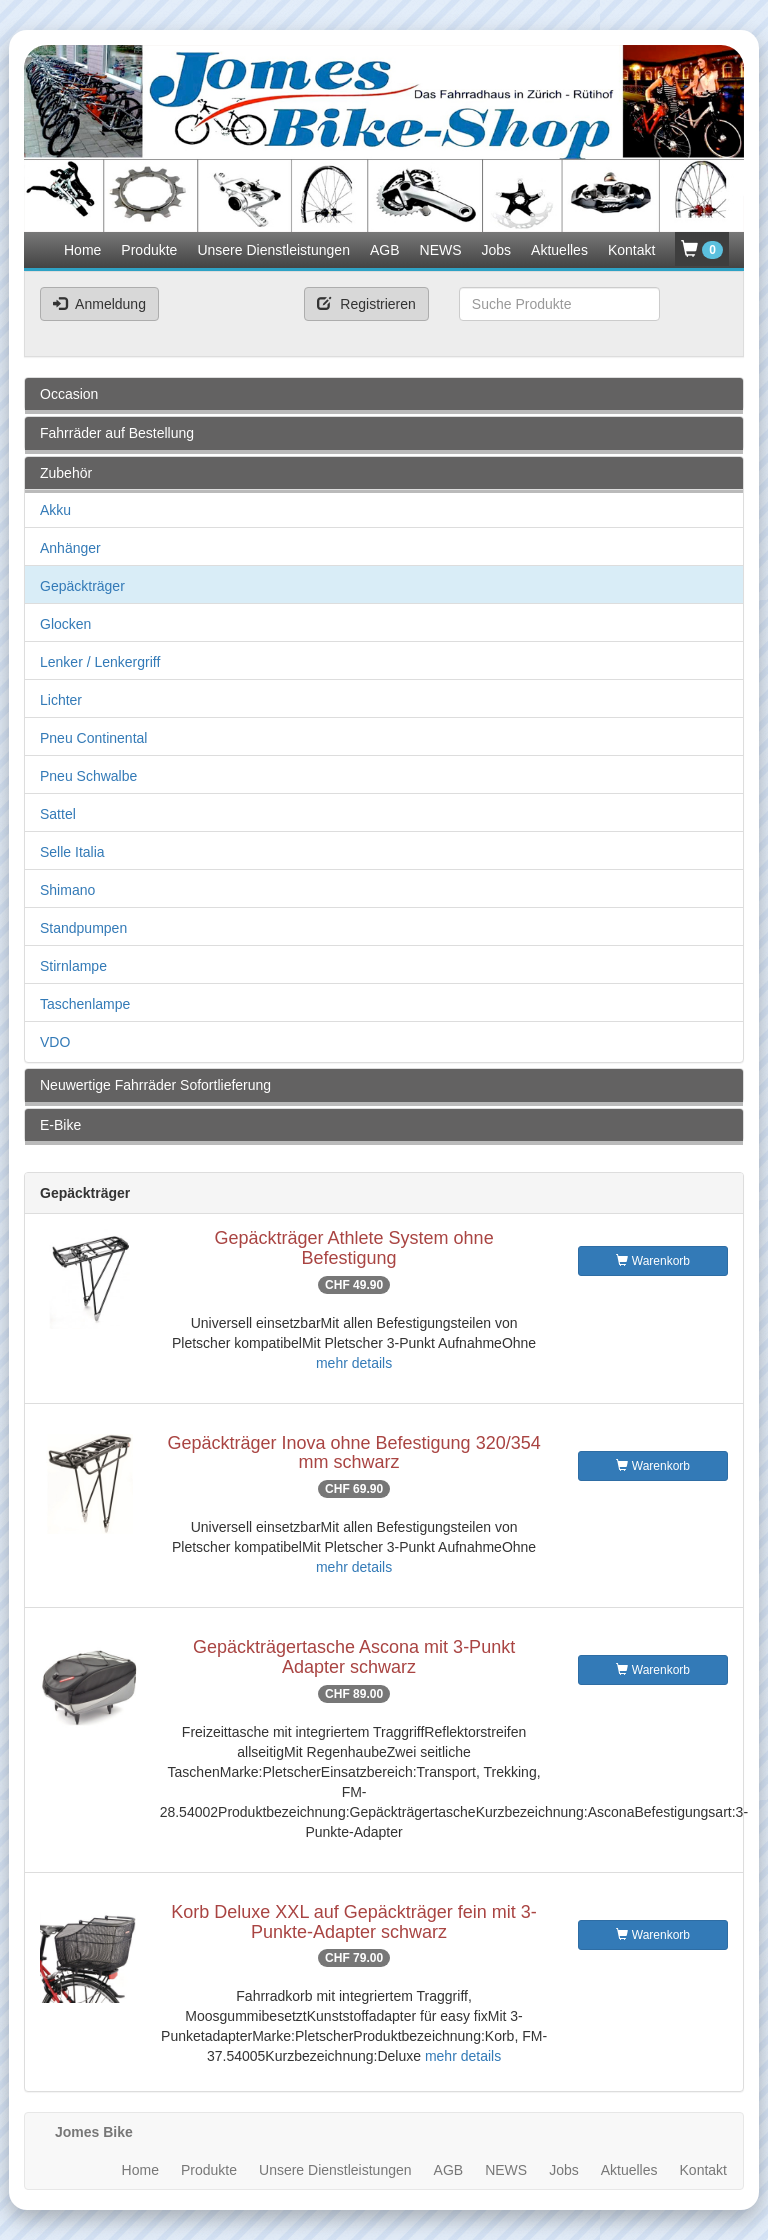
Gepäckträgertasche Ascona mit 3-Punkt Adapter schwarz (354, 1657)
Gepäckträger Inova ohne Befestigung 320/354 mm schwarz (353, 1453)
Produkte (149, 250)
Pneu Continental (93, 738)
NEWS (441, 250)
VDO (55, 1042)
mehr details (354, 1363)
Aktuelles (559, 250)
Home (82, 250)
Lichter (61, 700)
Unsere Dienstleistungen (273, 250)
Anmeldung (99, 304)
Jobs (497, 250)
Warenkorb (653, 1261)
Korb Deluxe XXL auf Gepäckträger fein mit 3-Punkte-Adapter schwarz (354, 1922)
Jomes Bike (94, 2132)
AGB (385, 250)
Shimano (67, 890)
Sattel (58, 814)
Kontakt (631, 250)
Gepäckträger (82, 586)
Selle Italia (72, 852)
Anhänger (70, 548)
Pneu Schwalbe (88, 776)
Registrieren (366, 304)
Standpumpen (83, 928)
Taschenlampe (85, 1004)
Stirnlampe (73, 966)
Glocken (65, 624)
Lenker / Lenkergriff (100, 662)
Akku (55, 510)
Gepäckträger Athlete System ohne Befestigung (353, 1248)
